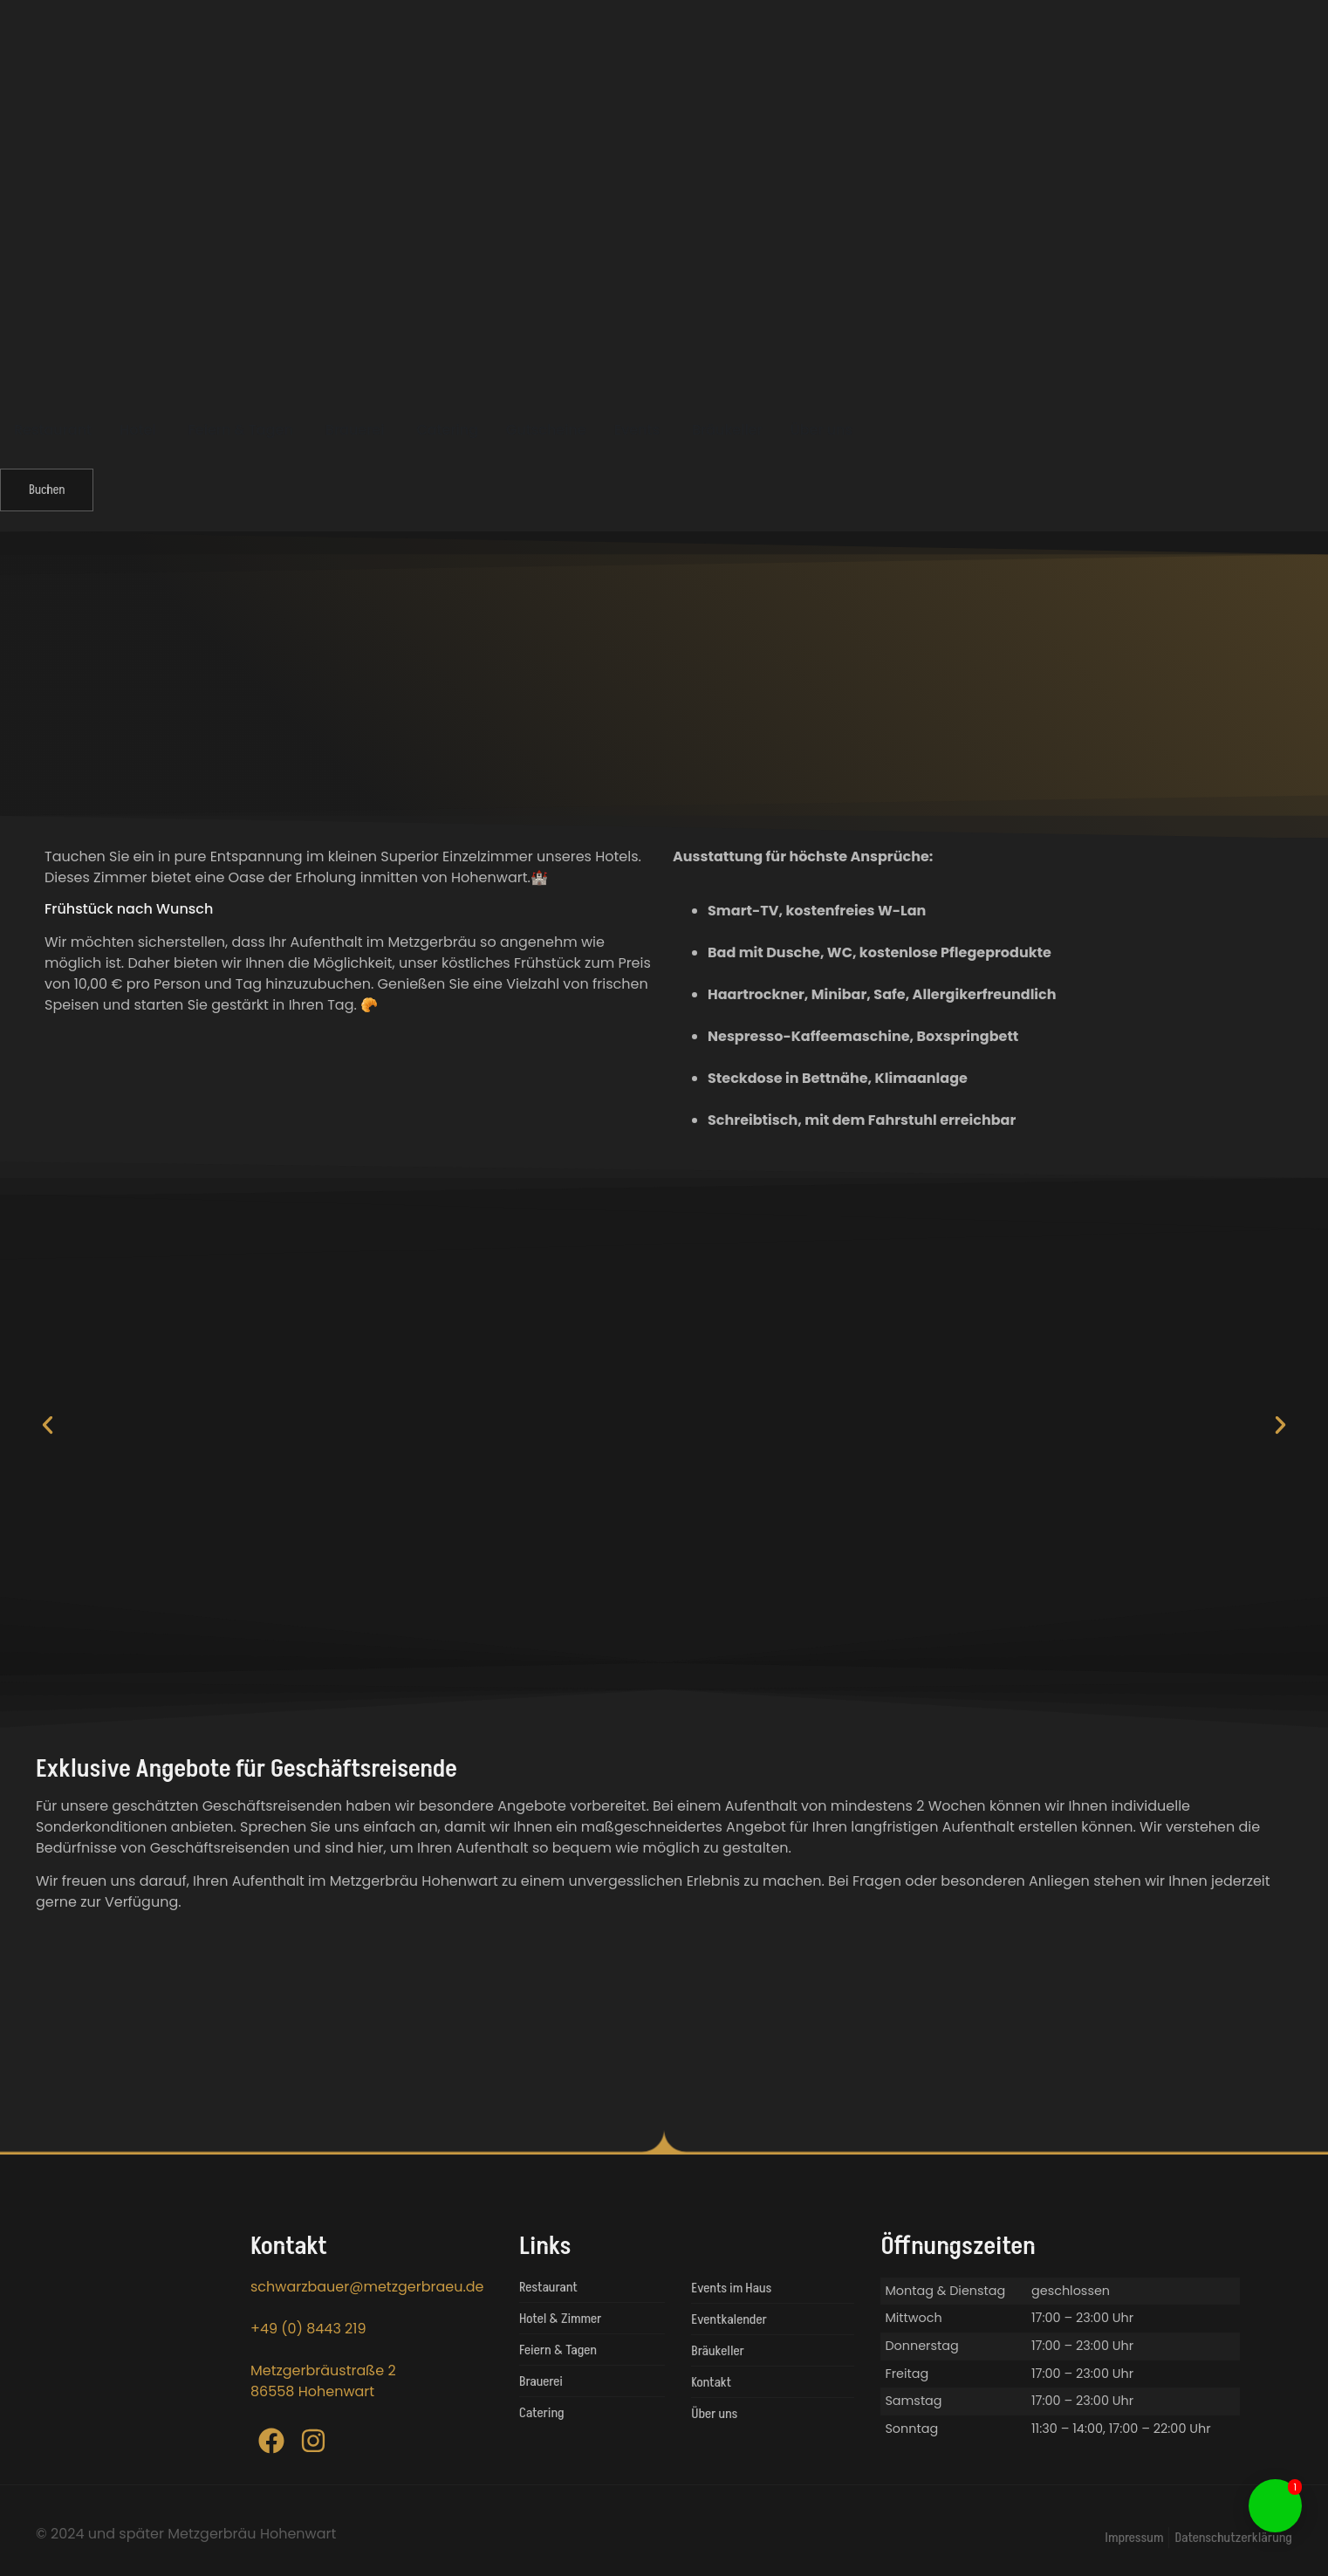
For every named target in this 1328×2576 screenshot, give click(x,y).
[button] (47, 1424)
